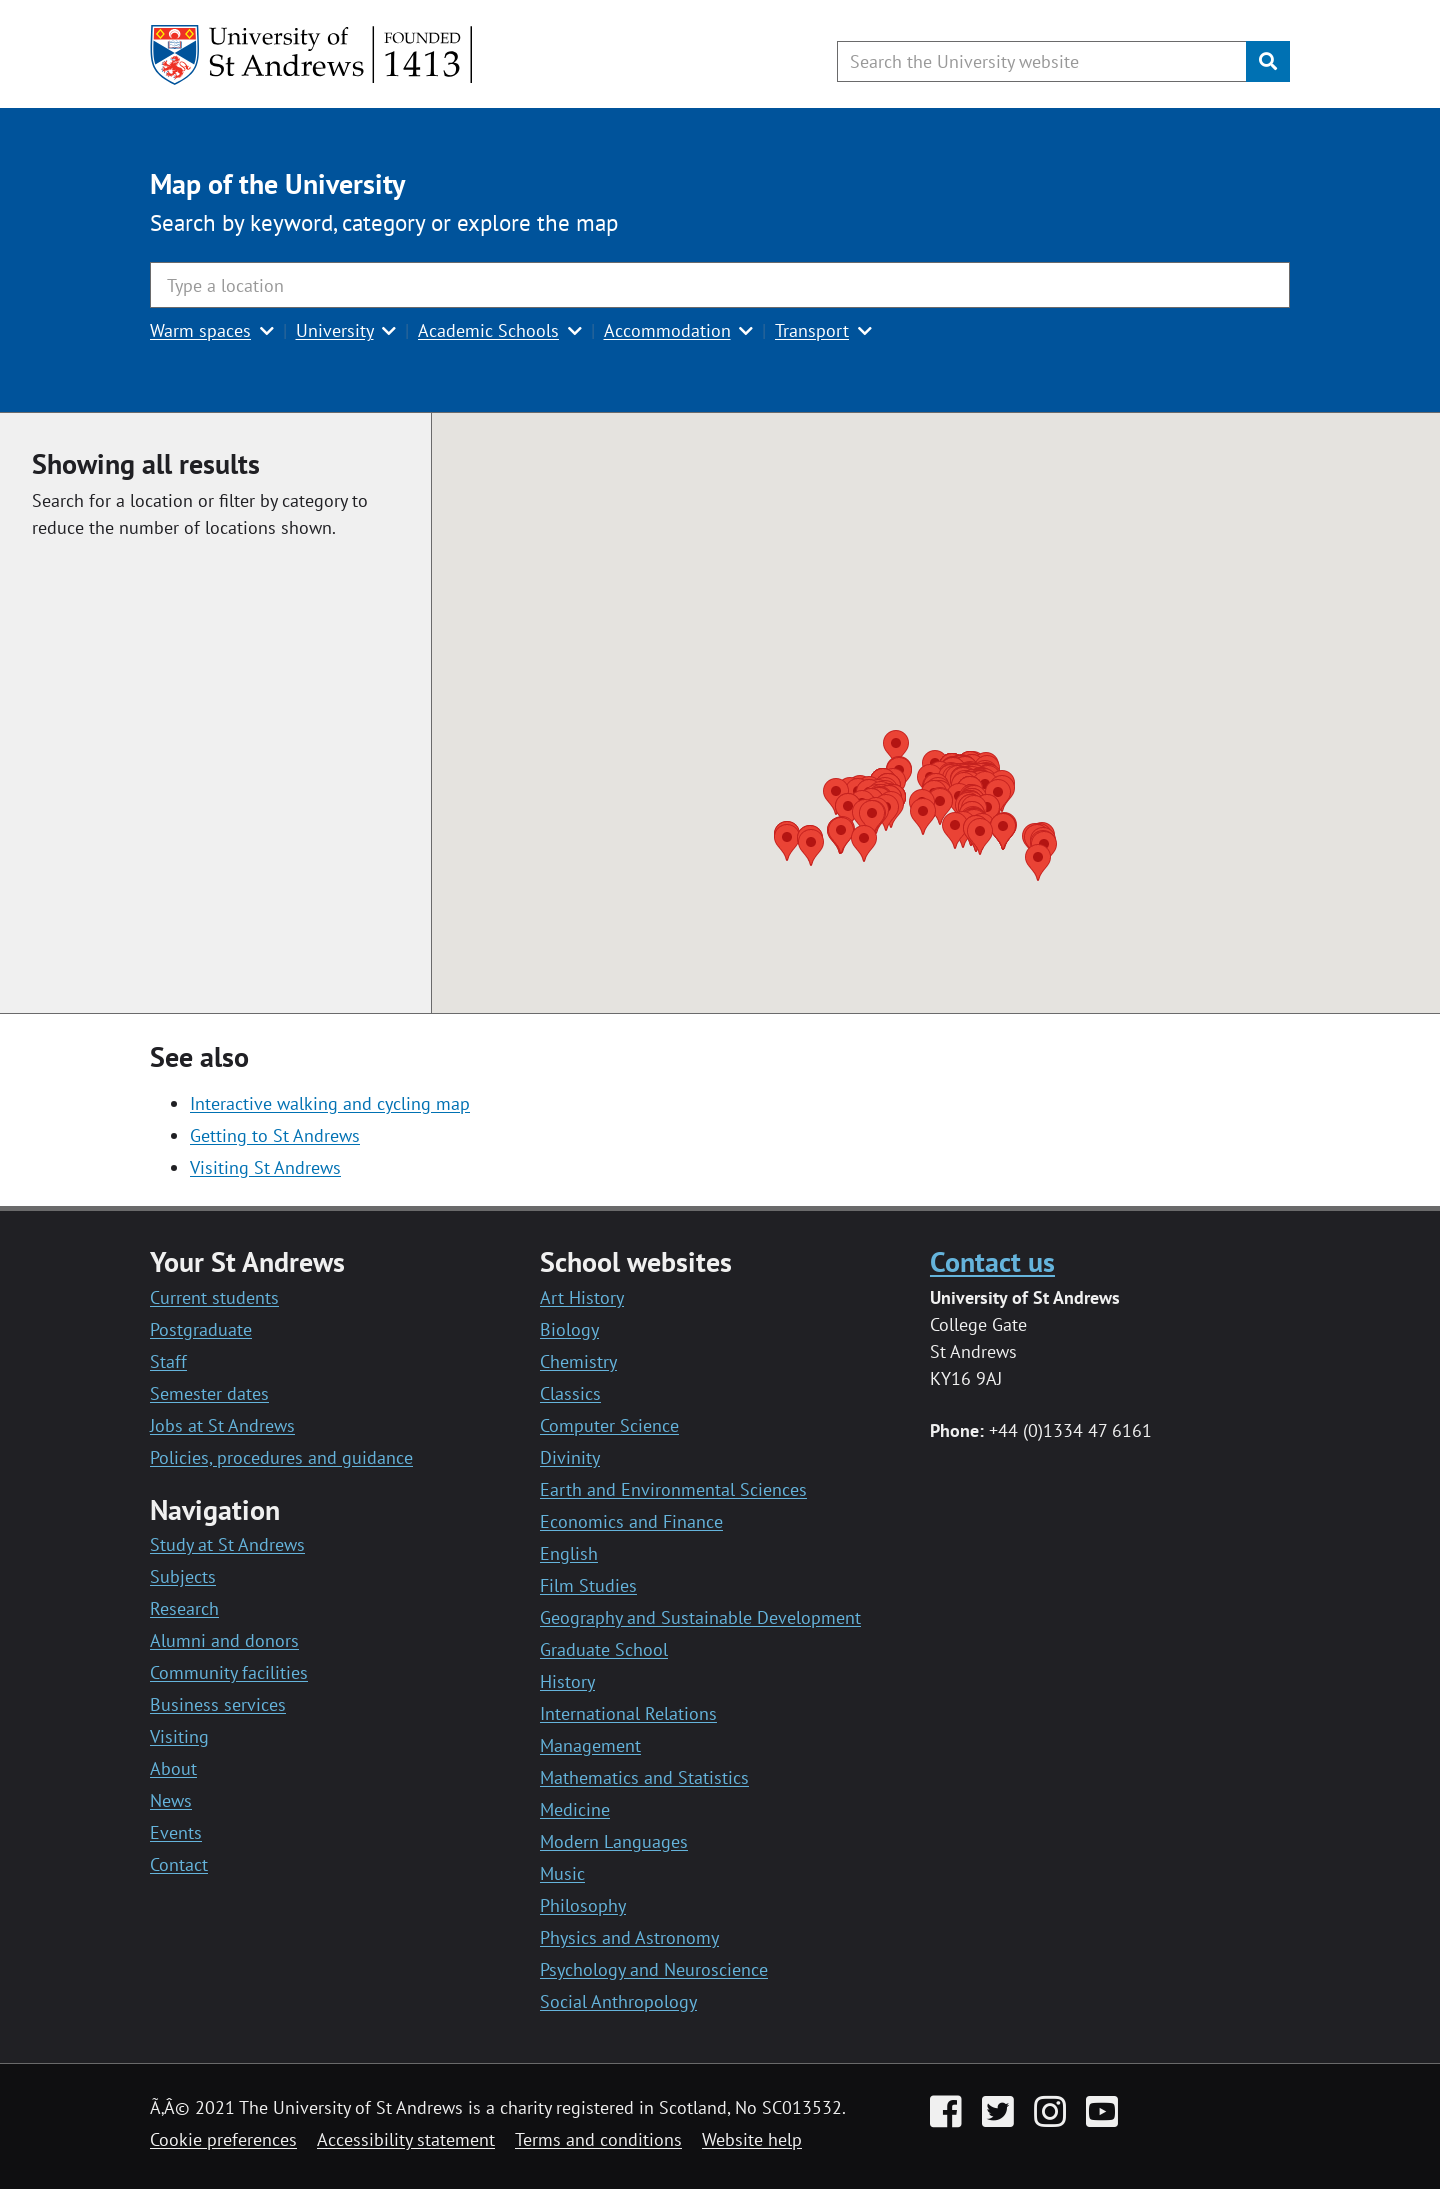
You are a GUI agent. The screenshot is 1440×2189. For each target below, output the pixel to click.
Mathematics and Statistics (644, 1777)
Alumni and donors (224, 1640)
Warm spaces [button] (200, 330)
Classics (570, 1393)
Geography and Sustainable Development (700, 1617)
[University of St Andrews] (312, 55)
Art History (582, 1297)
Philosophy (583, 1905)
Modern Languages (614, 1841)
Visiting (179, 1736)
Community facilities (229, 1672)
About (173, 1768)
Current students (214, 1297)
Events (176, 1832)
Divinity (570, 1457)
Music (562, 1873)
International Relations (628, 1713)
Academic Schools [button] (488, 330)
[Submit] (1268, 61)
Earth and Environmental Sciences (673, 1489)
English (569, 1553)
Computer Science (609, 1425)
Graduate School (604, 1649)
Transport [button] (812, 330)
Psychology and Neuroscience (654, 1969)
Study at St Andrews (227, 1544)
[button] (1038, 862)
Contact (179, 1864)
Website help (752, 2139)
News (171, 1800)
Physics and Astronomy (629, 1937)
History (567, 1681)
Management (590, 1745)
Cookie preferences (223, 2139)
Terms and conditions (598, 2139)
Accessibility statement (406, 2139)
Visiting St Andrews (265, 1167)
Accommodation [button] (667, 330)
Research (184, 1608)
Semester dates (209, 1393)
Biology (569, 1329)
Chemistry (578, 1361)
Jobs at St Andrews (222, 1425)
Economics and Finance (631, 1521)
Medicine (575, 1809)
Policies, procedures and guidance (281, 1457)
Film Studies (588, 1585)
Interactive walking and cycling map (330, 1103)
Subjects (183, 1576)
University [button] (335, 330)
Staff (168, 1361)
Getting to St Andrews (275, 1135)
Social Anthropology (618, 2001)
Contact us (992, 1261)
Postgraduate (201, 1329)
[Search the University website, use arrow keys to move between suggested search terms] (1042, 61)
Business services (218, 1704)
